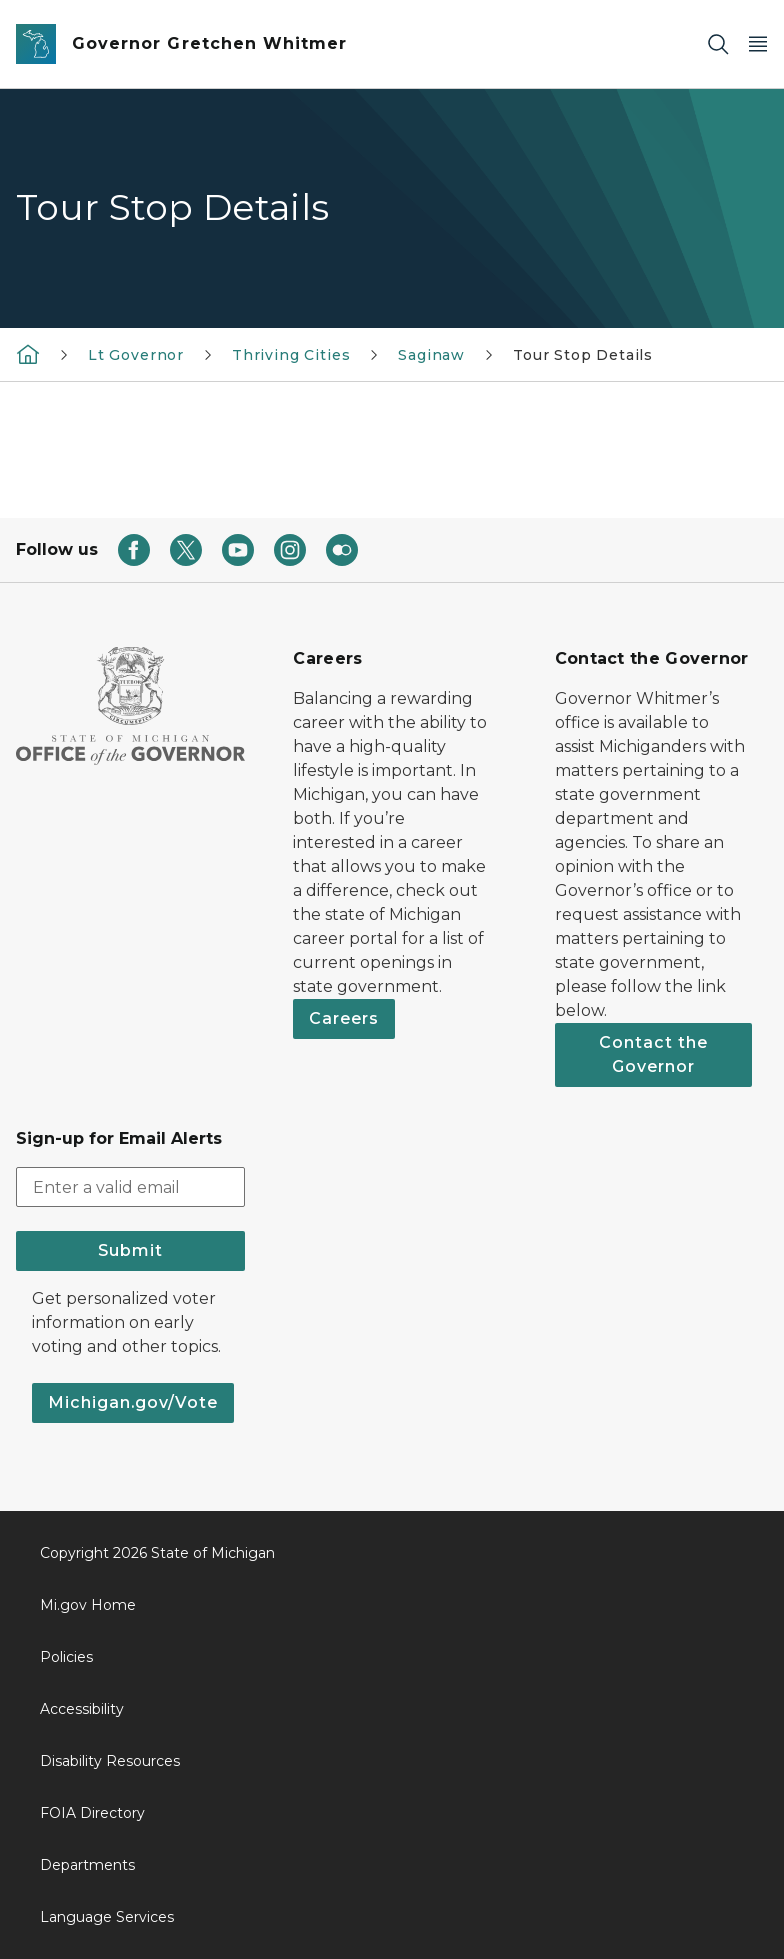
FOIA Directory (92, 1813)
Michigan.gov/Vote (133, 1402)
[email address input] (130, 1187)
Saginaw (431, 355)
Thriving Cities (291, 355)
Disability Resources (110, 1761)
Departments (87, 1865)
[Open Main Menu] (758, 44)
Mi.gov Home (88, 1605)
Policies (66, 1657)
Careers (344, 1018)
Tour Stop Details (583, 355)
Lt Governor (136, 355)
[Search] (718, 44)
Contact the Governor (653, 1054)
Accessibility (82, 1709)
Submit (130, 1250)
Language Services (107, 1917)
